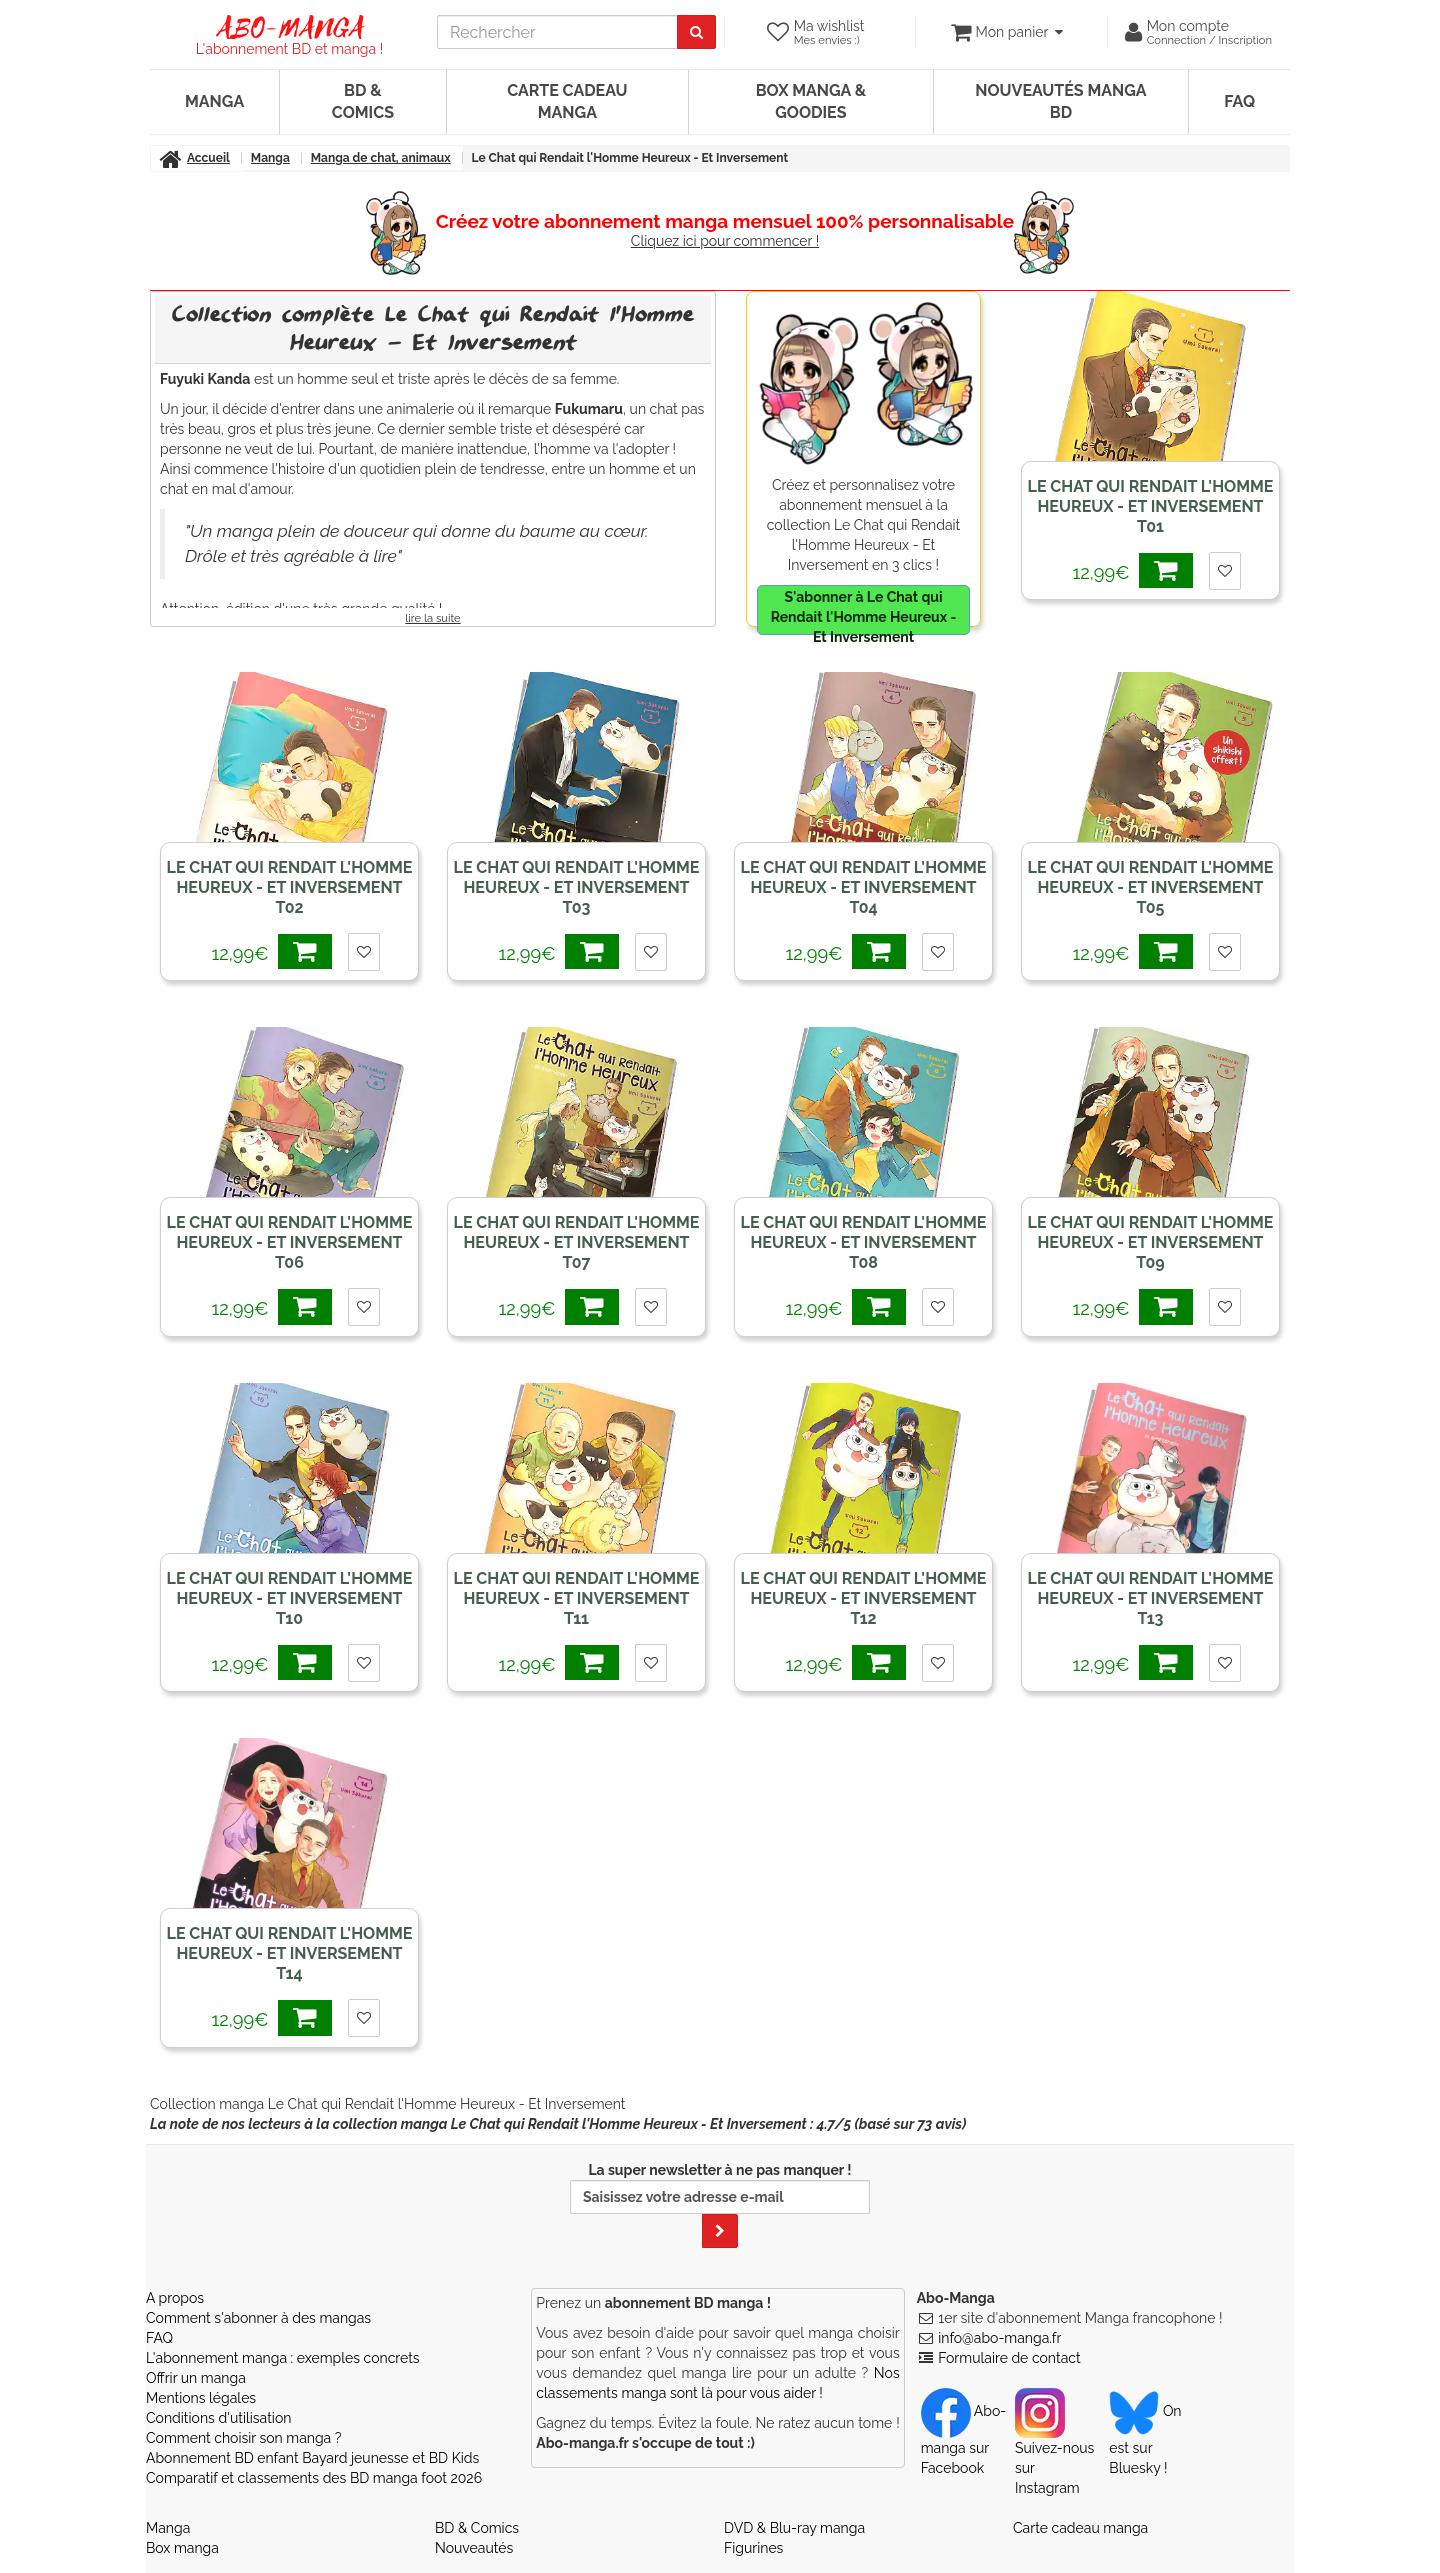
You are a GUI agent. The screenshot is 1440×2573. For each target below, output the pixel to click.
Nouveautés (474, 2548)
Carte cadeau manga (567, 101)
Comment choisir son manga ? (243, 2438)
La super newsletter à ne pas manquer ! (720, 2205)
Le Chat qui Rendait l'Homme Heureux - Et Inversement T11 (577, 1598)
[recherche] (560, 32)
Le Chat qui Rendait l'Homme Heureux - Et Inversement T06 (290, 1242)
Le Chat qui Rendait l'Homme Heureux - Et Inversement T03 (577, 887)
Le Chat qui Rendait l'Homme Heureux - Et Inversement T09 (1151, 1242)
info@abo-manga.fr (999, 2338)
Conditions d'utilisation (218, 2418)
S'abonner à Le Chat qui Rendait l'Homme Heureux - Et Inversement (864, 612)
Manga (214, 101)
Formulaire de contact (1009, 2358)
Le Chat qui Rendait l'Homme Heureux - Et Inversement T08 (864, 1242)
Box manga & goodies (811, 101)
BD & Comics (363, 101)
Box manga (182, 2548)
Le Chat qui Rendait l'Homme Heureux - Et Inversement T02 (290, 887)
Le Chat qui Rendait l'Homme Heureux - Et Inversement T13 (1151, 1598)
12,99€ (1137, 570)
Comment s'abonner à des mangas (258, 2318)
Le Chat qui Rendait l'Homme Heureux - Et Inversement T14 (290, 1953)
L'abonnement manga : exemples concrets (283, 2358)
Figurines (753, 2548)
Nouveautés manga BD (1060, 101)
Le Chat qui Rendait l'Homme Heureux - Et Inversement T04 (864, 887)
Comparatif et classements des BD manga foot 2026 (314, 2478)
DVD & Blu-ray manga (794, 2528)
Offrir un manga (196, 2378)
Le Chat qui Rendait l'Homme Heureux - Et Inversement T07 (577, 1242)
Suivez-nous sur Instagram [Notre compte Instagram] (1054, 2449)
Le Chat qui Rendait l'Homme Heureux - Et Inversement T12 (864, 1598)
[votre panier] (1006, 32)
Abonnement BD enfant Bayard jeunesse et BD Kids (312, 2458)
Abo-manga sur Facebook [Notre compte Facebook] (963, 2439)
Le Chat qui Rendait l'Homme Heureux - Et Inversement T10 (290, 1598)
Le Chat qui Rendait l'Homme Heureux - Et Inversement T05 (1151, 887)
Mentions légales (201, 2398)
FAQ (1239, 101)
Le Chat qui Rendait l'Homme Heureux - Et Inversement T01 (1151, 506)
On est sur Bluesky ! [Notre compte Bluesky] (1145, 2439)
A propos (175, 2298)
